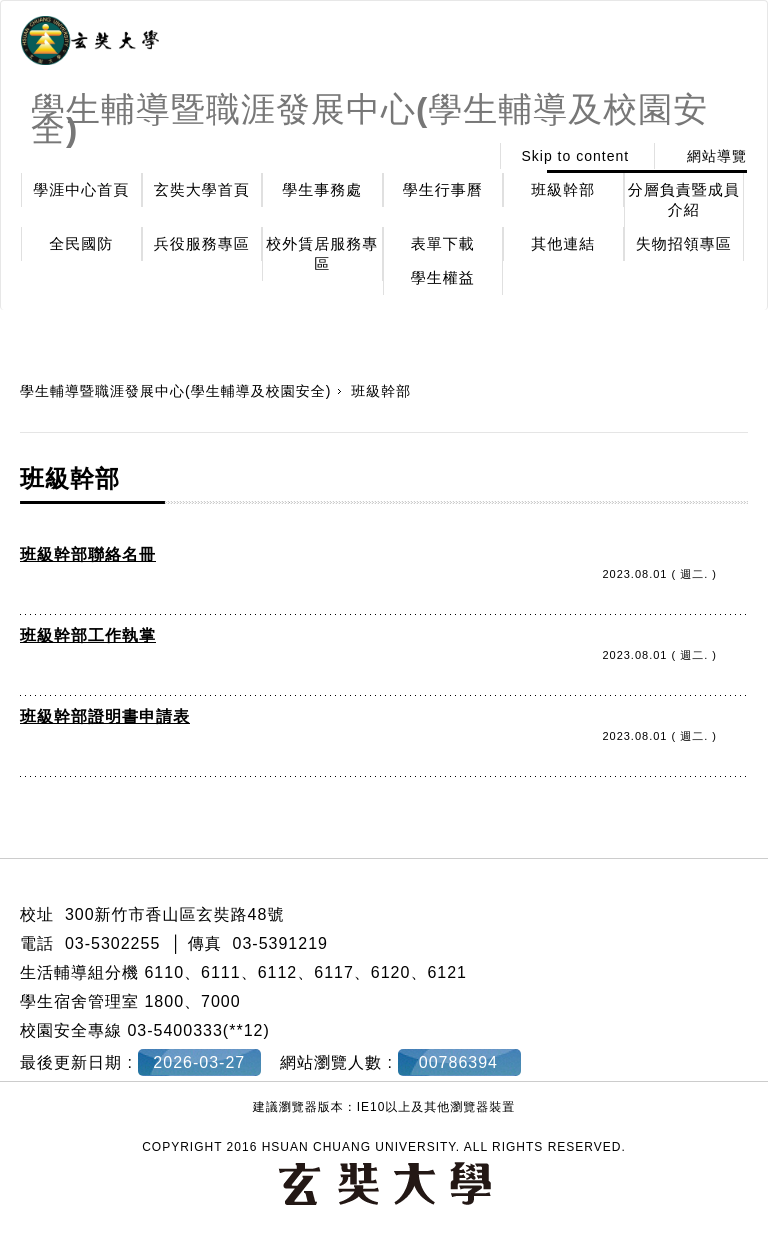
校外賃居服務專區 (322, 253)
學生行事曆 (443, 189)
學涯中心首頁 (81, 189)
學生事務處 (322, 189)
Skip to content (575, 156)
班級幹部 (563, 189)
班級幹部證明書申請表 (105, 716)
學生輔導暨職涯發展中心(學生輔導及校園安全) (175, 391)
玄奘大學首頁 (202, 189)
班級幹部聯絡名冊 (88, 554)
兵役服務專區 (202, 243)
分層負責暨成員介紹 (684, 199)
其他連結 (563, 243)
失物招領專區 (684, 243)
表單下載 (443, 243)
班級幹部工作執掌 (88, 635)
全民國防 (81, 243)
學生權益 (443, 277)
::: (468, 156)
